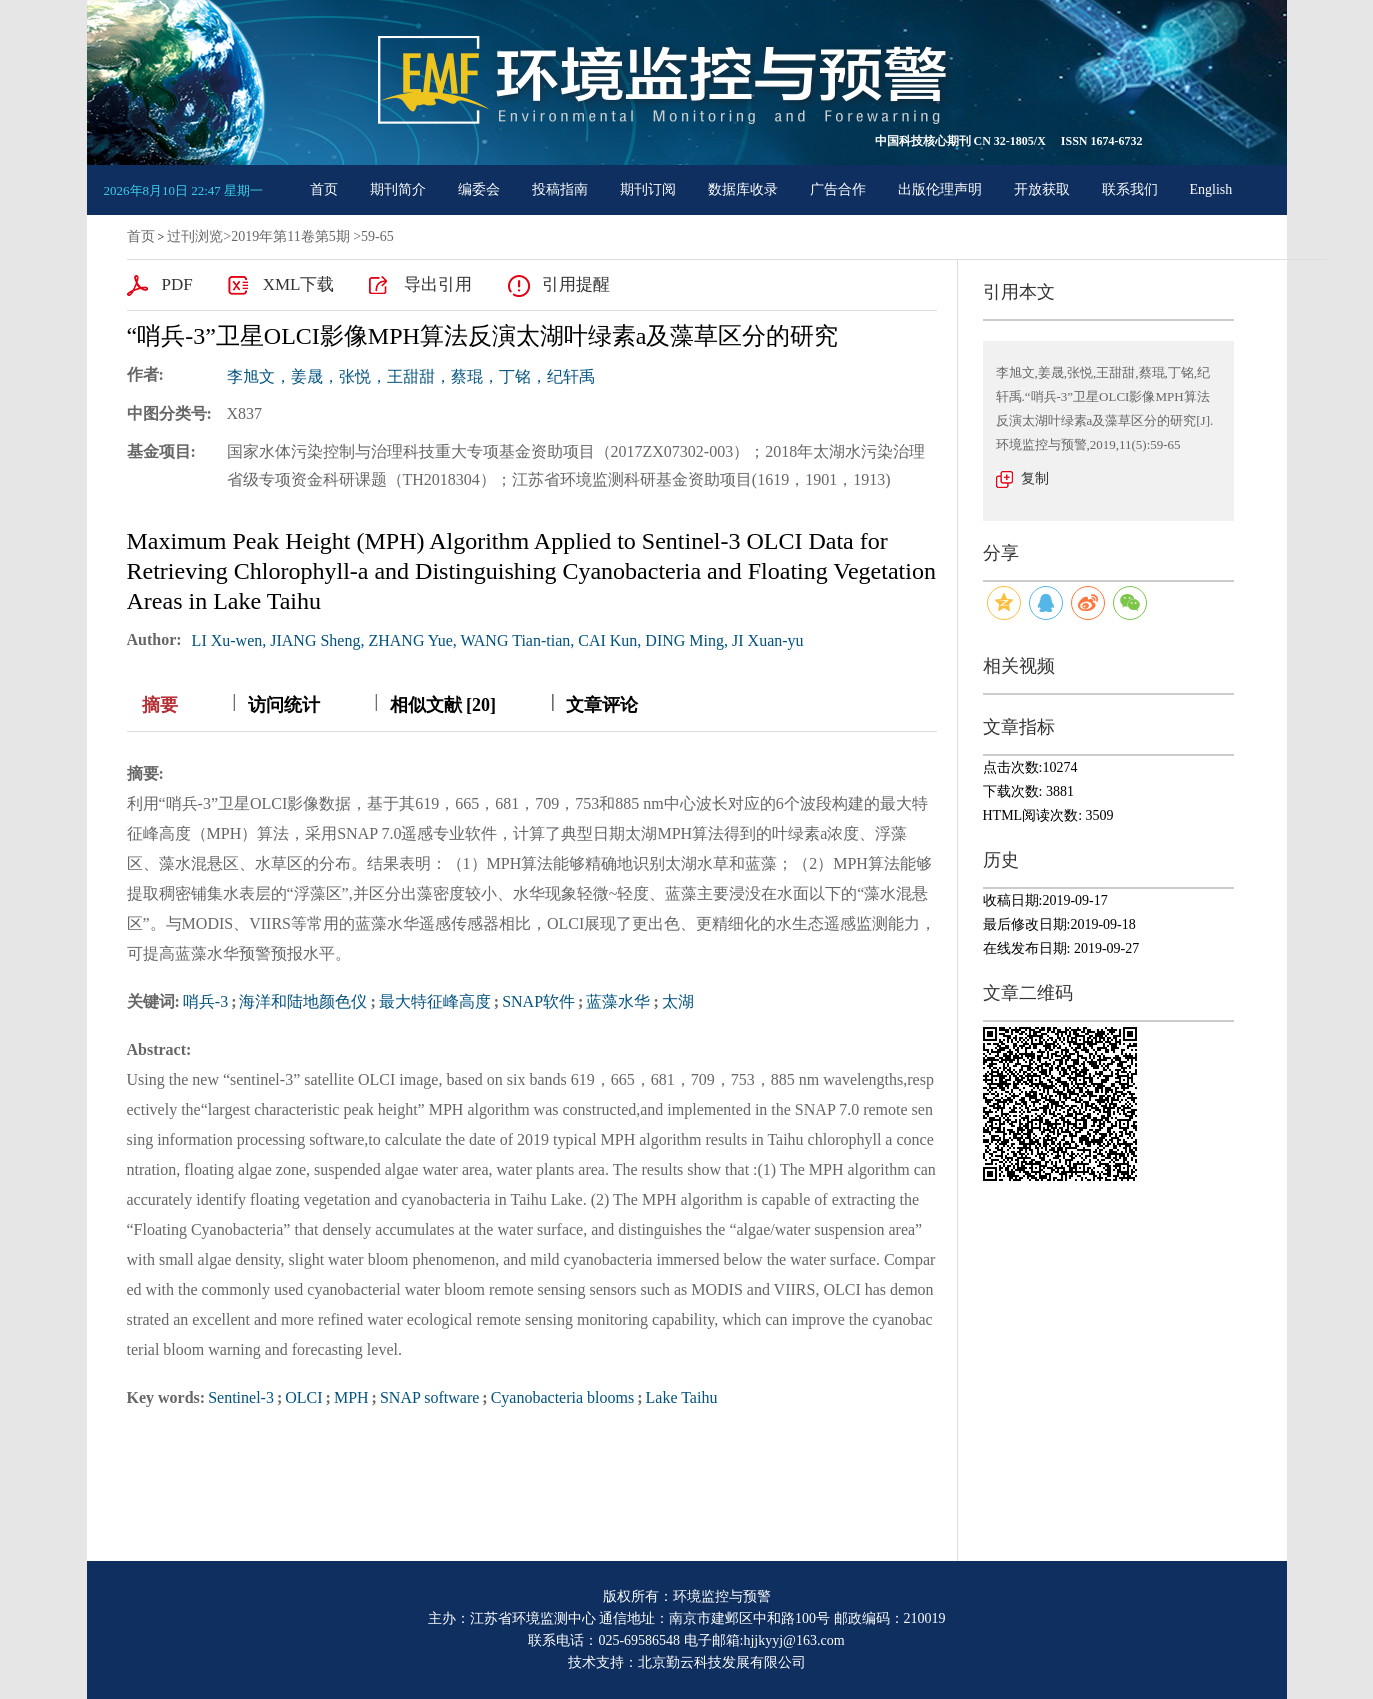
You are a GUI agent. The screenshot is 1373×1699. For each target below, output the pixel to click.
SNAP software (429, 1397)
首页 (324, 189)
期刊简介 (398, 189)
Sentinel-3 (241, 1397)
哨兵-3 (205, 1001)
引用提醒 (576, 284)
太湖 (678, 1001)
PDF (177, 284)
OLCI (303, 1397)
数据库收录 (743, 189)
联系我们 (1130, 189)
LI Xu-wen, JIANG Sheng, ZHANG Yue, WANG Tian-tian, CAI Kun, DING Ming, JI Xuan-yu (498, 640)
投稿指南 (560, 189)
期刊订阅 (648, 189)
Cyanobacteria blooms (563, 1397)
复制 (1035, 478)
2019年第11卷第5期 (290, 236)
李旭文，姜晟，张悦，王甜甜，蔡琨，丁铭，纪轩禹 (411, 376)
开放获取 (1042, 189)
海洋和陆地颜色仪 (303, 1001)
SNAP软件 (538, 1001)
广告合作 (838, 189)
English (1211, 189)
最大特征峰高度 (435, 1001)
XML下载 (299, 284)
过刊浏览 (195, 236)
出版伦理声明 (940, 189)
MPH (351, 1397)
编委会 (479, 189)
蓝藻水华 (618, 1001)
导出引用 (438, 284)
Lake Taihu (682, 1397)
